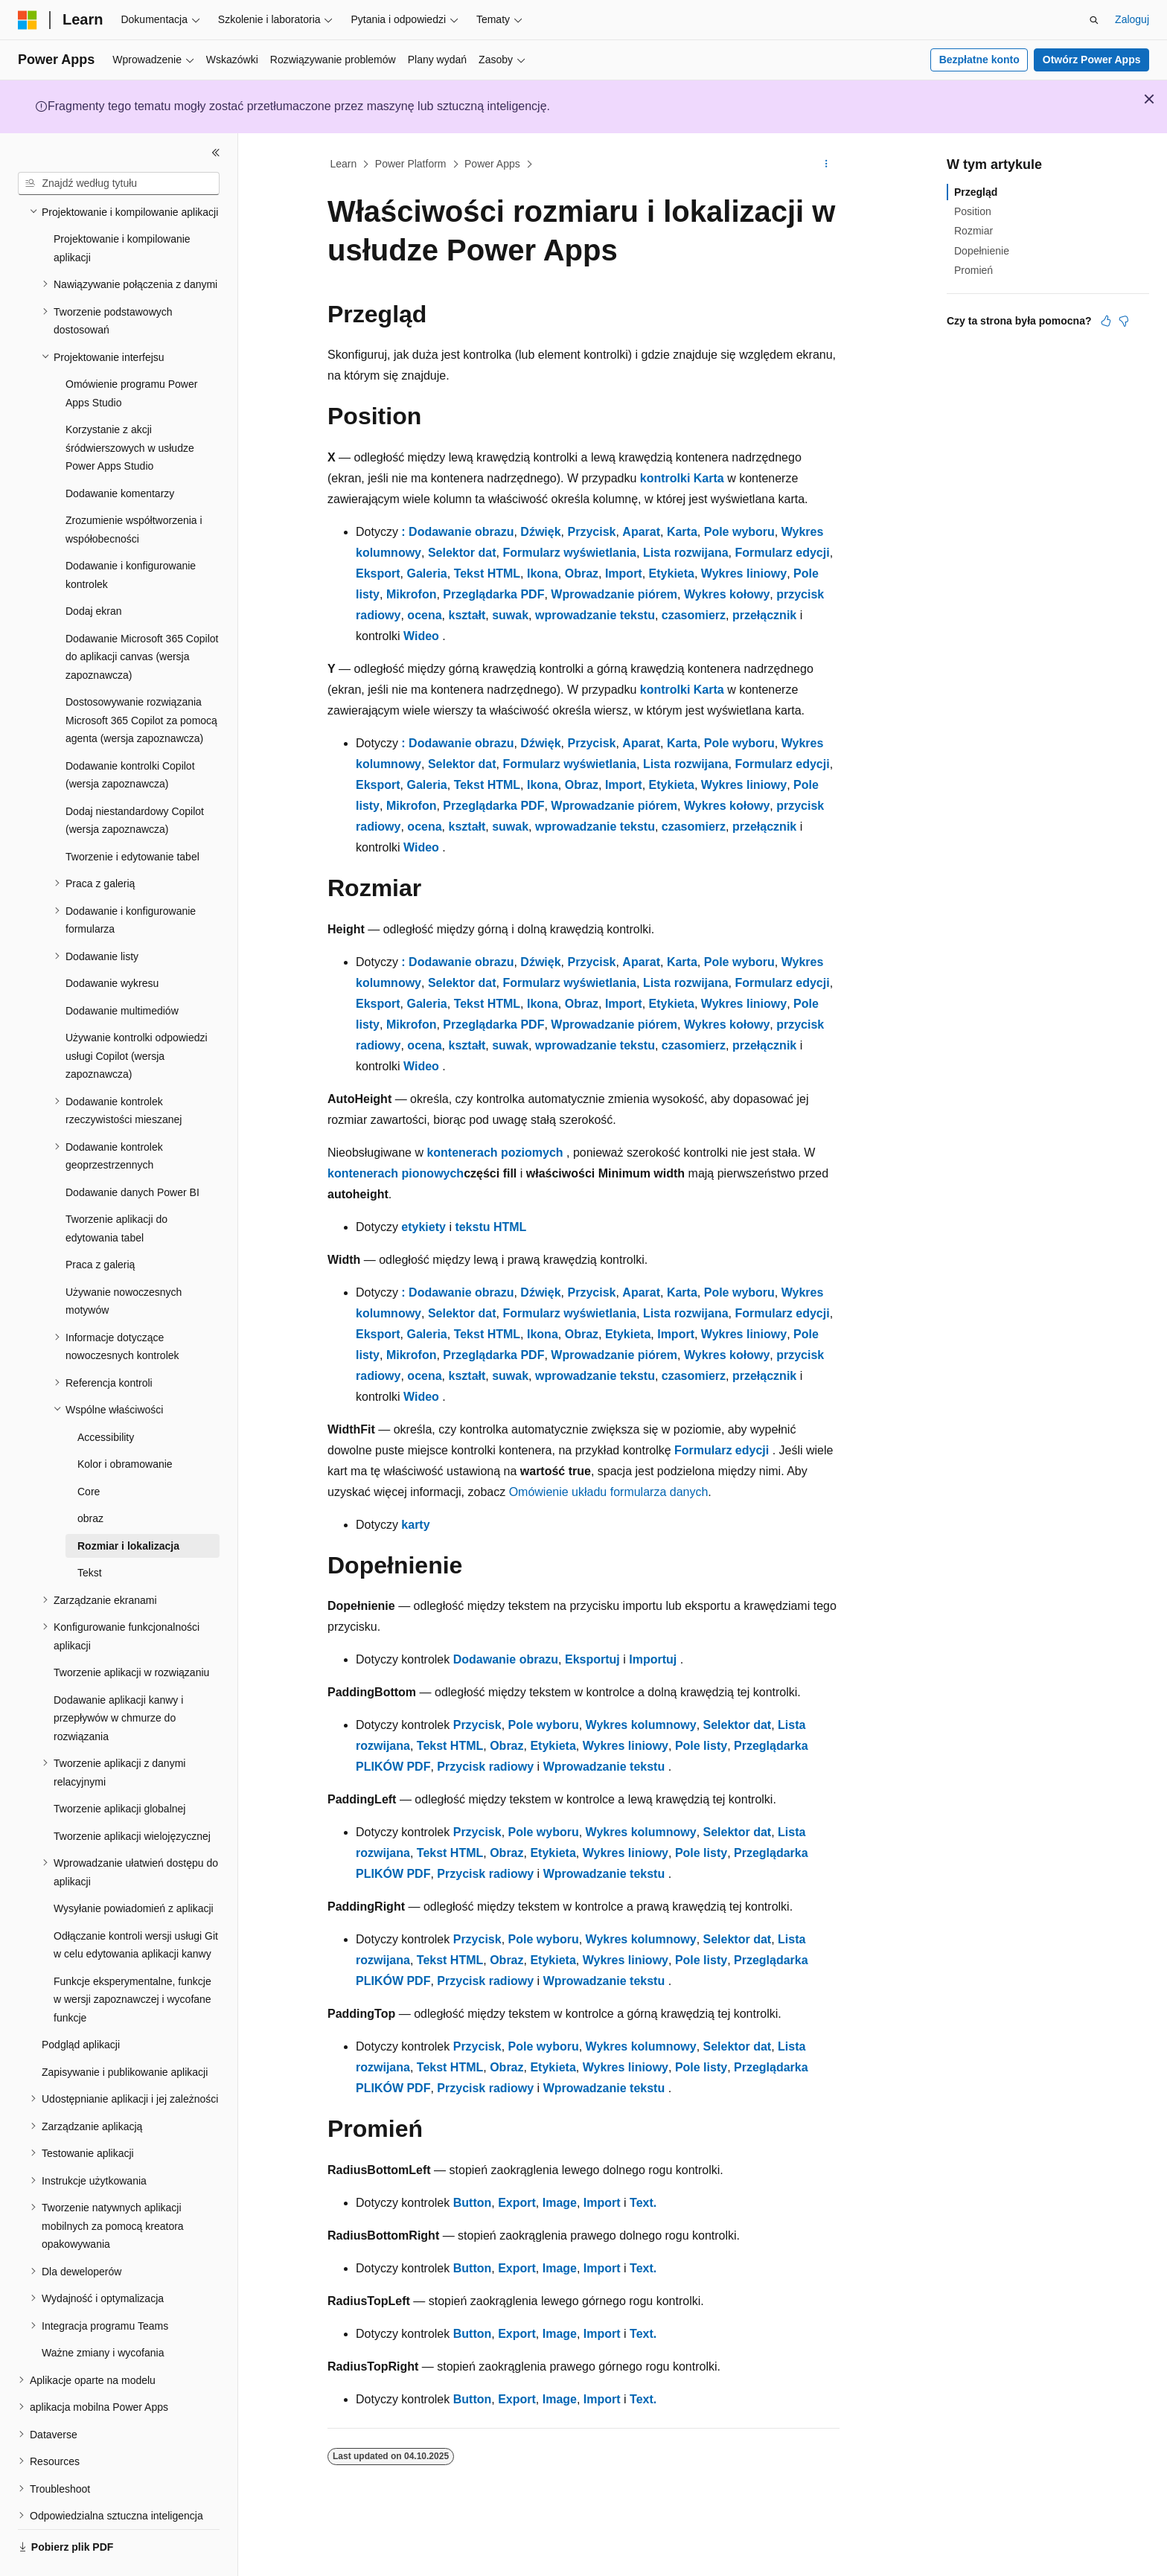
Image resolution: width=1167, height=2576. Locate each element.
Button (472, 2202)
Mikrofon (411, 594)
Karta (682, 531)
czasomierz (694, 615)
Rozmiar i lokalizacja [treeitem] (128, 1505)
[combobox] (119, 184)
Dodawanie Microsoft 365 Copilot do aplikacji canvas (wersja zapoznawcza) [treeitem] (141, 616)
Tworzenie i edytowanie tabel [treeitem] (132, 816)
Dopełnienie (981, 251)
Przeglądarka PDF (493, 594)
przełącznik (764, 615)
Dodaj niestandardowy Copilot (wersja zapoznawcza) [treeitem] (134, 779)
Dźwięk (540, 531)
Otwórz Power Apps (1092, 59)
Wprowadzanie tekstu (604, 1766)
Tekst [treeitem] (89, 1532)
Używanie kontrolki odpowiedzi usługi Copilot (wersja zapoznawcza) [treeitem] (136, 1015)
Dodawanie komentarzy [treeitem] (119, 452)
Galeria (426, 573)
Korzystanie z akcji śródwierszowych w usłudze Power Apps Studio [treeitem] (129, 407)
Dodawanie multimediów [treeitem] (122, 970)
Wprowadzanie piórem (614, 594)
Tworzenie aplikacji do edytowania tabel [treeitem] (116, 1187)
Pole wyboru (739, 531)
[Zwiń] (215, 152)
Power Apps (492, 164)
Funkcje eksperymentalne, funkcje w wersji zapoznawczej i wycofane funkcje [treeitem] (132, 1958)
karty (415, 1524)
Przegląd (975, 192)
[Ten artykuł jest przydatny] (1106, 321)
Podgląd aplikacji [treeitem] (81, 2004)
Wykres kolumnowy (641, 1725)
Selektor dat (462, 552)
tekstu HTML (490, 1227)
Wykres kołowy (727, 594)
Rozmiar (973, 231)
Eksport (378, 573)
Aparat (641, 531)
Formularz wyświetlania (569, 552)
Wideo (421, 636)
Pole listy (701, 1745)
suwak (510, 615)
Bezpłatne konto (979, 59)
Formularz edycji (782, 552)
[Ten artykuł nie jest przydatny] (1124, 321)
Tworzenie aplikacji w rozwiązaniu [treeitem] (131, 1631)
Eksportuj (592, 1659)
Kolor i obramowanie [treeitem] (125, 1423)
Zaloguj (1132, 19)
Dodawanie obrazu (505, 1659)
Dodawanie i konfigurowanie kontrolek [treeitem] (130, 534)
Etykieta (671, 573)
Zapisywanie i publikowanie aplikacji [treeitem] (125, 2031)
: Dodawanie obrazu (457, 531)
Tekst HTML (487, 573)
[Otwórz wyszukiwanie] (1094, 20)
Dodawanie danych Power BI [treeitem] (132, 1151)
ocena (424, 615)
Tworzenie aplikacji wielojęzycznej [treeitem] (132, 1795)
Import (623, 573)
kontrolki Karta (682, 478)
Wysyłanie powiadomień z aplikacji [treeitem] (134, 1867)
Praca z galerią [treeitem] (100, 1224)
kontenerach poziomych (494, 1152)
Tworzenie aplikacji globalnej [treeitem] (119, 1768)
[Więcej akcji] (826, 164)
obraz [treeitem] (90, 1477)
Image (560, 2202)
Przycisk (592, 531)
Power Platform (411, 164)
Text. (643, 2202)
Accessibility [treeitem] (105, 1396)
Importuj (653, 1659)
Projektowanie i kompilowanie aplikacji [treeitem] (122, 207)
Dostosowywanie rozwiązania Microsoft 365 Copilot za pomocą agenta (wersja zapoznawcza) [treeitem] (141, 679)
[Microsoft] (27, 20)
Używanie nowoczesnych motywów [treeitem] (123, 1260)
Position (972, 211)
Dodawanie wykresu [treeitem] (112, 942)
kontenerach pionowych (395, 1173)
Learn (343, 164)
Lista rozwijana (686, 552)
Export (517, 2202)
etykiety (423, 1227)
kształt (467, 615)
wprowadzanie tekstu (595, 615)
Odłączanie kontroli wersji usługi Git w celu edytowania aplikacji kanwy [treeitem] (136, 1904)
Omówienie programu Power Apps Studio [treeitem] (131, 352)
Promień (973, 270)
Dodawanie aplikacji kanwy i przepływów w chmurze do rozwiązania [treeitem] (118, 1677)
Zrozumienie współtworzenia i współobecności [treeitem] (133, 488)
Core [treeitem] (88, 1451)
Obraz (581, 573)
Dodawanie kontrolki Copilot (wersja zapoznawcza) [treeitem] (130, 734)
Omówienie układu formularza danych (609, 1492)
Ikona (542, 573)
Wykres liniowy (744, 573)
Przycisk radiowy (485, 1766)
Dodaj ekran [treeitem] (93, 570)
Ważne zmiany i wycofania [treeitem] (103, 2312)
